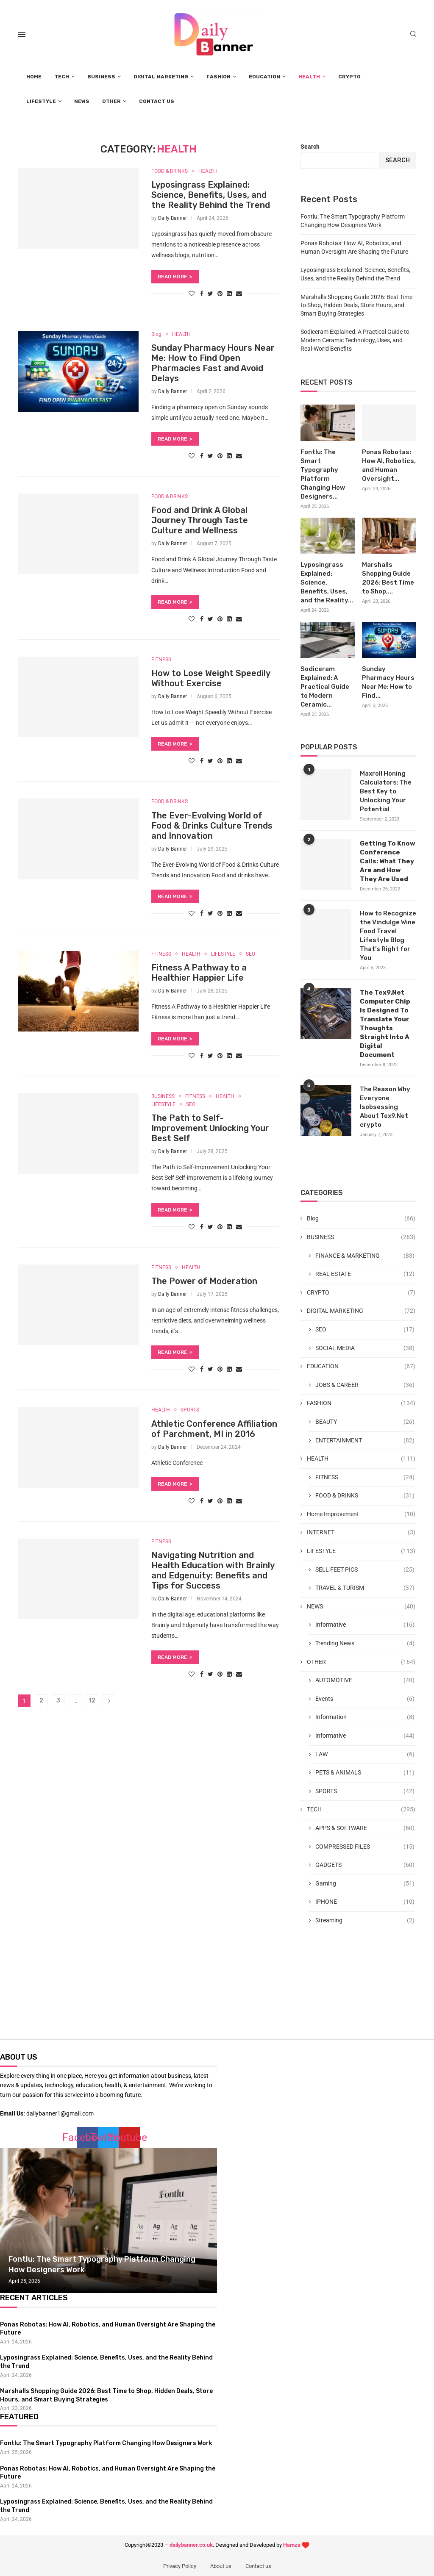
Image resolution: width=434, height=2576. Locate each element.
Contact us (258, 2566)
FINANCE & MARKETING (365, 1256)
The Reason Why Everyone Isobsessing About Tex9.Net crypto (385, 1107)
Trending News (365, 1643)
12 (92, 1701)
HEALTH (309, 77)
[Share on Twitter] (210, 293)
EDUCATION (264, 77)
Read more (175, 277)
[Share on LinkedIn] (229, 293)
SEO (250, 954)
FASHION (218, 77)
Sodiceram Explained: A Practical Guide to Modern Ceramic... (324, 686)
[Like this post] (192, 293)
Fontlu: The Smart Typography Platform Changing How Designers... (322, 474)
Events (365, 1699)
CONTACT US (156, 101)
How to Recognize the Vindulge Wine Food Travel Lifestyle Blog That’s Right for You (388, 936)
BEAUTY (365, 1422)
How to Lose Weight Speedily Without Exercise (210, 678)
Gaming (365, 1884)
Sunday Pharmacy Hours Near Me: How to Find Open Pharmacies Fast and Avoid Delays (213, 363)
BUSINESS (101, 77)
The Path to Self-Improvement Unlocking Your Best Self (210, 1129)
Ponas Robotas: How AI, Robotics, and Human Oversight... (389, 465)
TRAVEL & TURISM (365, 1588)
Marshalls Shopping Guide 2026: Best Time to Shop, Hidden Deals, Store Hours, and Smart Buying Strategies (356, 305)
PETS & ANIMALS (365, 1773)
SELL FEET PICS (365, 1570)
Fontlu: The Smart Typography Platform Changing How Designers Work (106, 2443)
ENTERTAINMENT (365, 1440)
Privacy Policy (179, 2566)
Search (310, 146)
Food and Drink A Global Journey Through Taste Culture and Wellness (199, 520)
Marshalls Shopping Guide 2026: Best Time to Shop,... (388, 578)
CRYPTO (349, 77)
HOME (34, 77)
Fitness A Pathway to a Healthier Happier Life (199, 973)
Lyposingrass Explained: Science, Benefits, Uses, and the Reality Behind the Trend (210, 195)
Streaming (365, 1920)
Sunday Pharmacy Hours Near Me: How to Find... (388, 682)
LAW (365, 1754)
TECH (61, 77)
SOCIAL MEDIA (365, 1348)
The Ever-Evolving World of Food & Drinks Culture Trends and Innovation (212, 826)
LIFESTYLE (41, 101)
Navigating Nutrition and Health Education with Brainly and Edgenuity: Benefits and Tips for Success (212, 1571)
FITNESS (161, 660)
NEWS (81, 101)
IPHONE (365, 1902)
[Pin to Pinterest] (220, 293)
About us (220, 2566)
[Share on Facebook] (201, 293)
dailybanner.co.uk (191, 2545)
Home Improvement (361, 1514)
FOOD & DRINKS (169, 171)
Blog (156, 334)
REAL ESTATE (365, 1274)
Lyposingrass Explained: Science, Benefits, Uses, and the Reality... (326, 582)
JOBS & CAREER (365, 1385)
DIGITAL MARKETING (161, 77)
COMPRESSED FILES (365, 1847)
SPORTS (190, 1411)
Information (365, 1717)
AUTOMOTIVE (365, 1680)
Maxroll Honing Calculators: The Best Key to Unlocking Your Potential (386, 791)
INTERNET (361, 1532)
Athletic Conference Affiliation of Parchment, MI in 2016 (214, 1429)
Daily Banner (172, 218)
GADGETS (365, 1865)
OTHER (111, 101)
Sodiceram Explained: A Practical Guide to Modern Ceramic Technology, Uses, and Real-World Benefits (354, 340)
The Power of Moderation (204, 1282)
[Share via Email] (239, 293)
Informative (365, 1625)
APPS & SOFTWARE (365, 1828)
